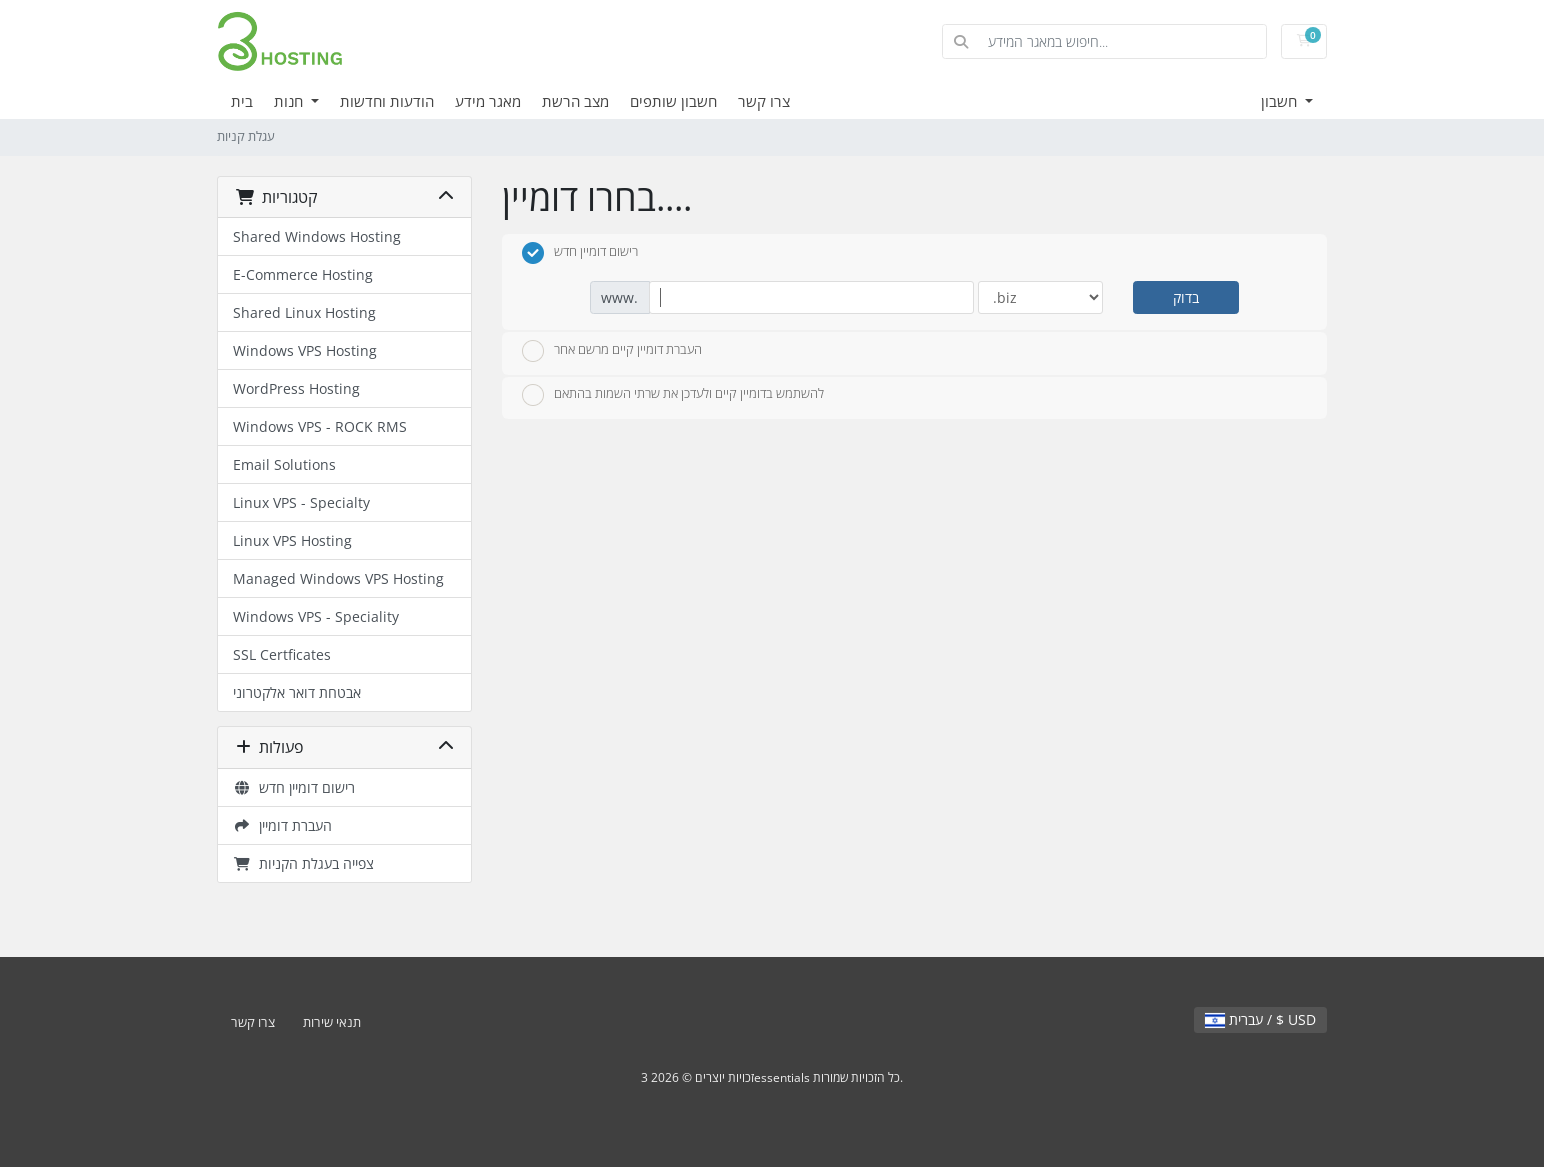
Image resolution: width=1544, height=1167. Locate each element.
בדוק (1186, 297)
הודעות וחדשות (387, 101)
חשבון (1281, 101)
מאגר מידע (488, 101)
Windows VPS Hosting (305, 350)
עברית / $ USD (1260, 1019)
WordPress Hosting (296, 388)
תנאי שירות (332, 1022)
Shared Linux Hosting (304, 312)
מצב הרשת (575, 101)
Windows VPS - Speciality (316, 616)
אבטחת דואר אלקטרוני (297, 692)
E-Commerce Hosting (303, 274)
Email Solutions (284, 464)
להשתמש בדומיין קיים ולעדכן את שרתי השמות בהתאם (673, 395)
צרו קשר (764, 101)
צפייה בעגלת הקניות (303, 863)
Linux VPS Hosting (292, 540)
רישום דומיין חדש (294, 787)
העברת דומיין (282, 825)
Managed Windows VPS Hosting (338, 578)
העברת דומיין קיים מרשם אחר (612, 351)
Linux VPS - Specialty (301, 502)
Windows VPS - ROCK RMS (320, 426)
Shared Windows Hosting (317, 236)
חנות (290, 101)
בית (242, 101)
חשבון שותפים (673, 101)
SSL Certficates (282, 654)
